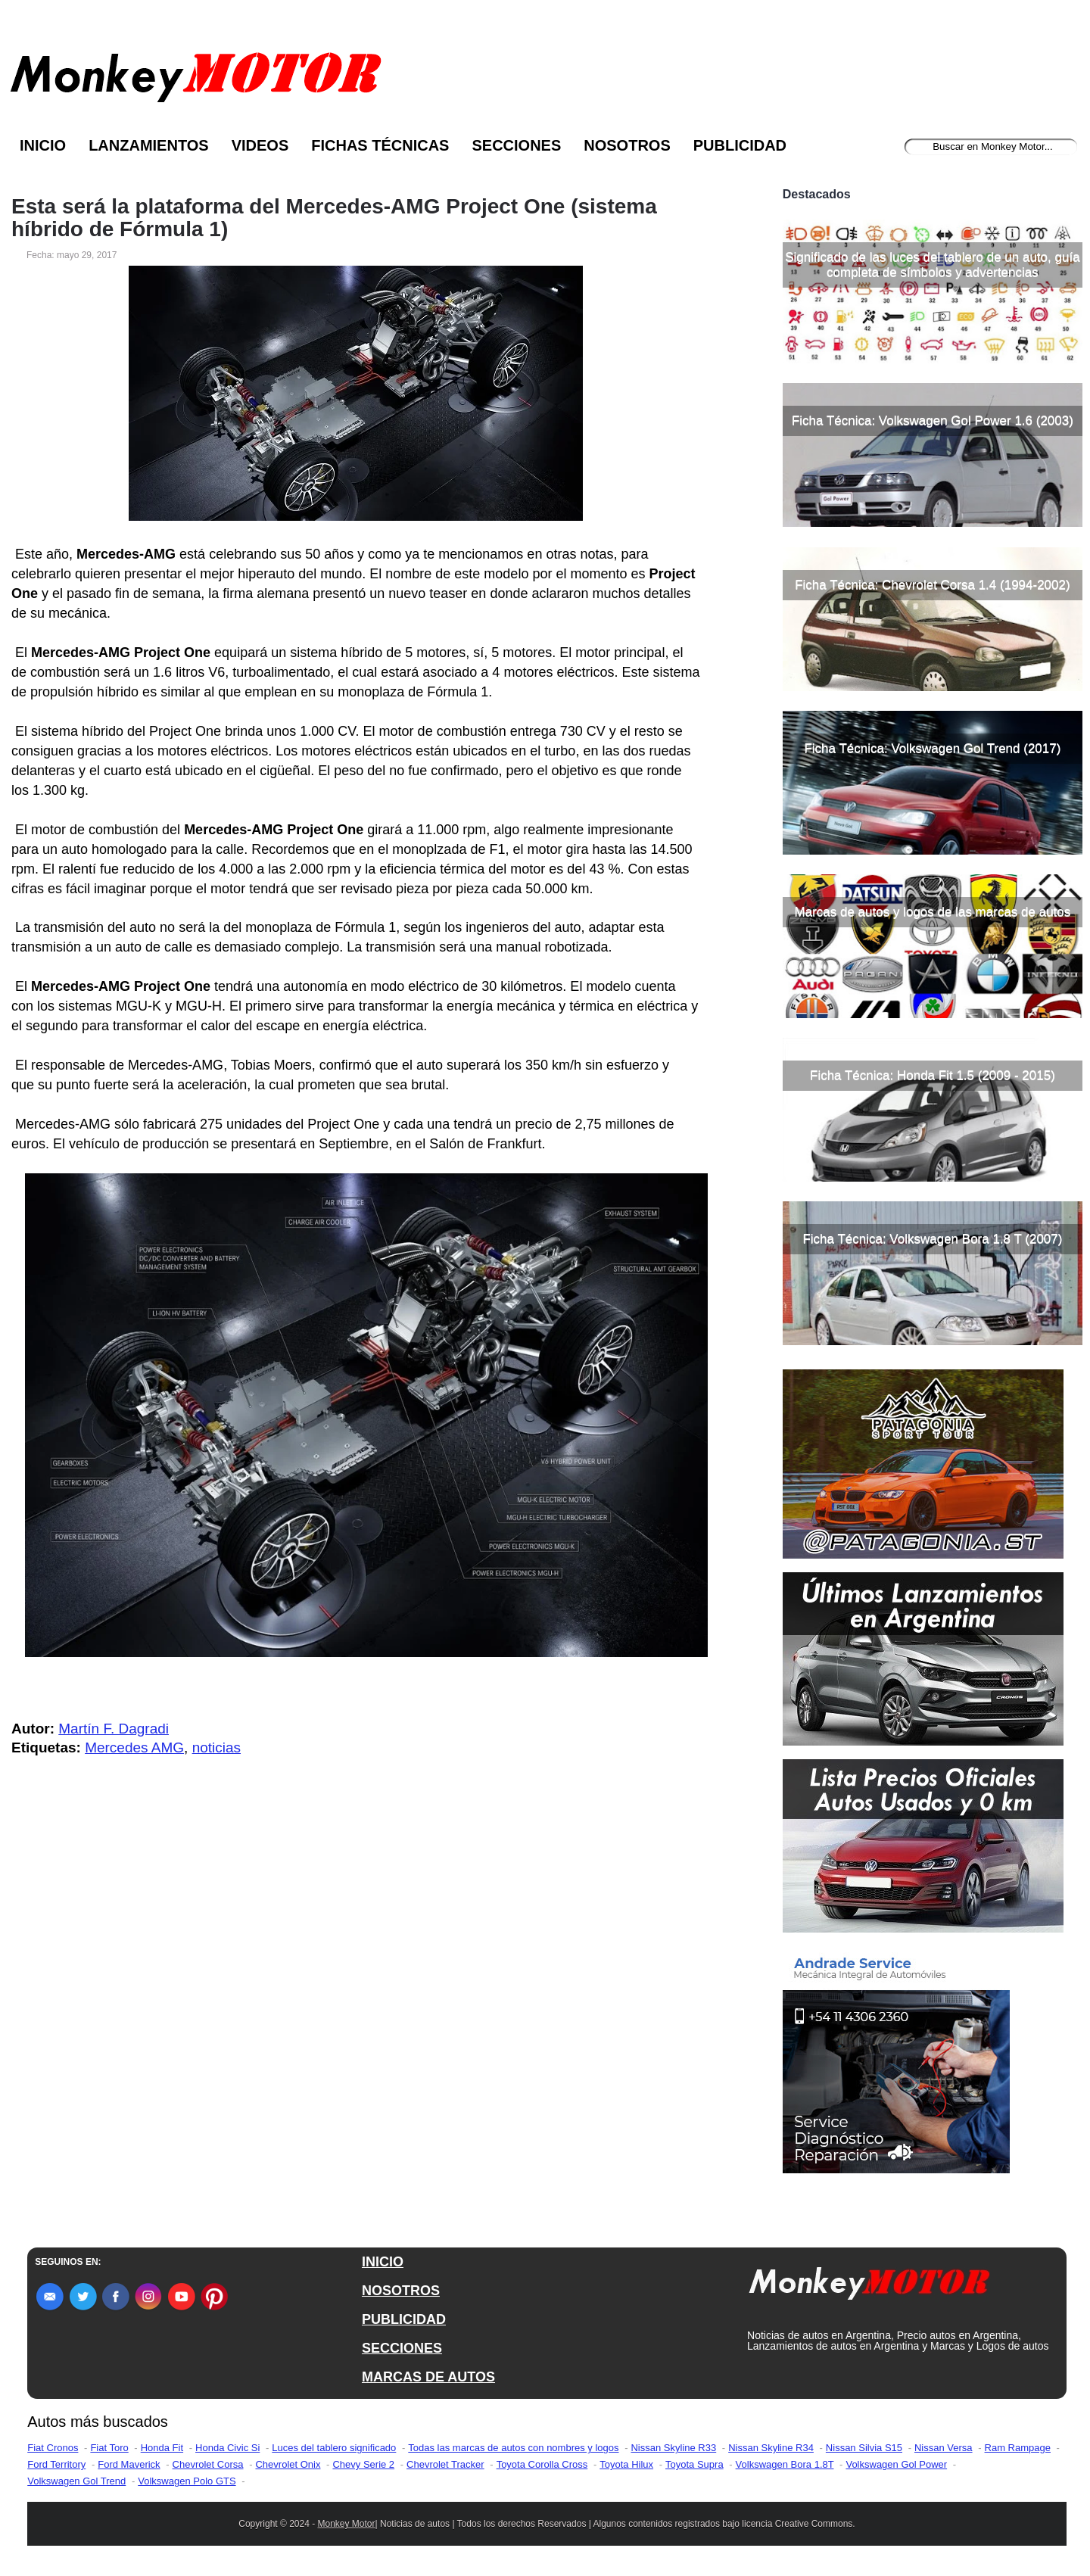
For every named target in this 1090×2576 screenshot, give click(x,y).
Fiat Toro (109, 2447)
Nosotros (627, 145)
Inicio (43, 145)
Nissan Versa (943, 2447)
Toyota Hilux (626, 2464)
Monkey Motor (346, 2523)
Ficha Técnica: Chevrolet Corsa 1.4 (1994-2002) (932, 585)
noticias (216, 1747)
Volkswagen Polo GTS (186, 2481)
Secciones (516, 145)
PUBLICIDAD (404, 2319)
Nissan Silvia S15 (864, 2447)
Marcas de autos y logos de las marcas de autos (933, 912)
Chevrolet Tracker (445, 2464)
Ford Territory (56, 2464)
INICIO (382, 2261)
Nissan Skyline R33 (673, 2447)
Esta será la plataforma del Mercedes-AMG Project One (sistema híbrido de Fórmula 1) (334, 218)
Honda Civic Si (227, 2447)
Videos (260, 145)
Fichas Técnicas (380, 145)
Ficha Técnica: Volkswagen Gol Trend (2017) (932, 748)
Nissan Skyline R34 (771, 2447)
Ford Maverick (129, 2464)
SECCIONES (402, 2348)
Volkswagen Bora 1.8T (785, 2464)
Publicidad (739, 145)
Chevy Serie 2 (363, 2464)
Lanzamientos (149, 145)
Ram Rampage (1018, 2447)
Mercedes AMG (134, 1747)
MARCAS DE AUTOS (428, 2376)
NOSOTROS (401, 2290)
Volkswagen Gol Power (896, 2464)
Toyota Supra (694, 2464)
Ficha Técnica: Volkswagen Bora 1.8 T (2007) (932, 1239)
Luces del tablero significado (334, 2447)
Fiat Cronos (52, 2447)
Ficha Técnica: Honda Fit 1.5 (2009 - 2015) (932, 1075)
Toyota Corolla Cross (542, 2464)
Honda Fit (162, 2447)
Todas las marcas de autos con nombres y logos (513, 2447)
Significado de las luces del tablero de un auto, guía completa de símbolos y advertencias (932, 264)
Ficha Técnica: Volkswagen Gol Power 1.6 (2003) (932, 420)
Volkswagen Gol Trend (76, 2481)
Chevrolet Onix (287, 2464)
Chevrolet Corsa (208, 2464)
